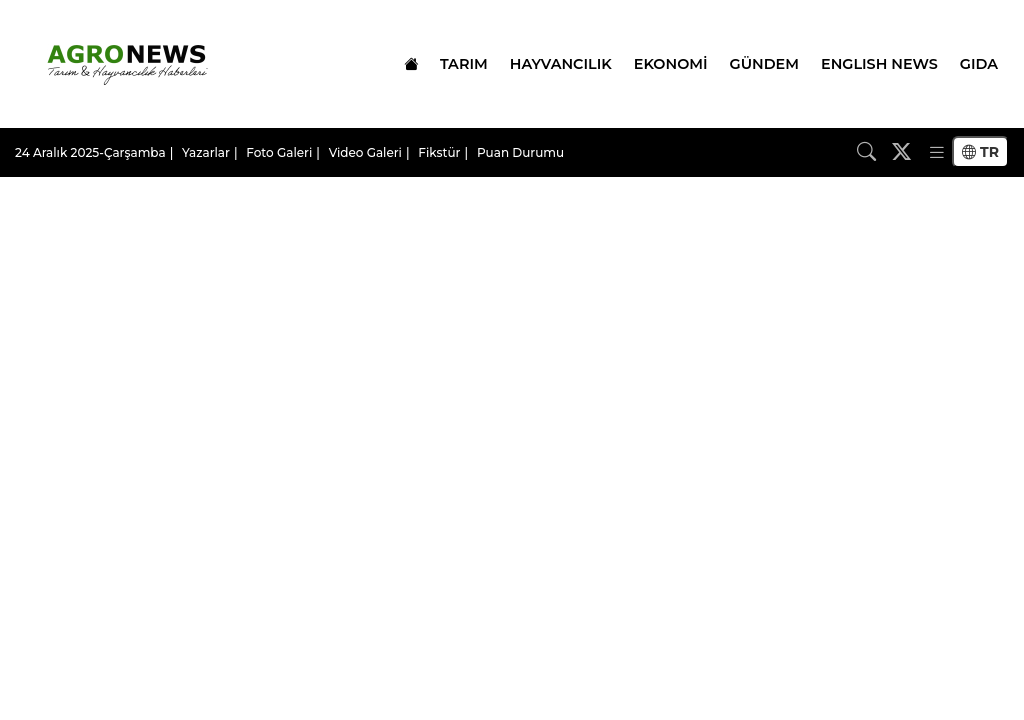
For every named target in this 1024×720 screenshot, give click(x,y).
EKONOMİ (671, 64)
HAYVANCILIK (561, 64)
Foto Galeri (279, 152)
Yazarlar (206, 152)
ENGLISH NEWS (879, 64)
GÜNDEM (764, 64)
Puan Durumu (520, 152)
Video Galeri (365, 152)
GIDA (979, 64)
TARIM (464, 64)
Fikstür (439, 152)
